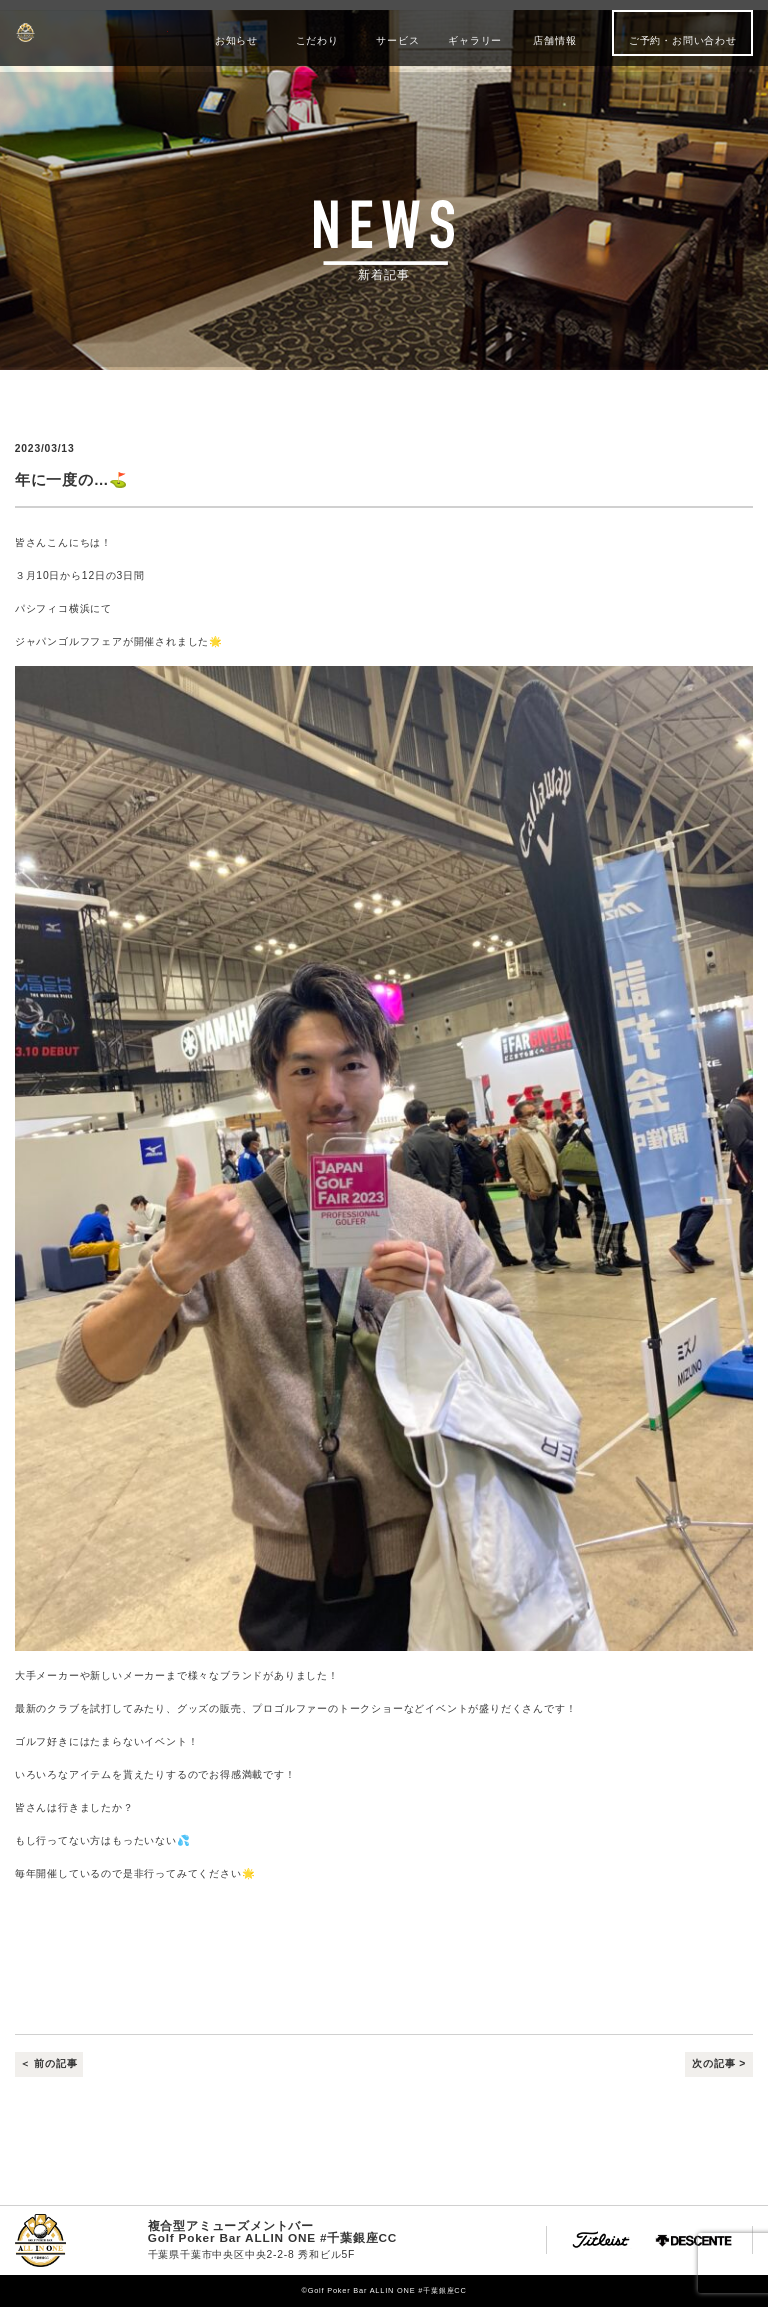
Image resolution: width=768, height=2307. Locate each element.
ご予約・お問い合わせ (683, 40)
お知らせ (236, 40)
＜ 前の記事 (49, 2064)
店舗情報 (554, 40)
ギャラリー (475, 40)
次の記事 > (719, 2064)
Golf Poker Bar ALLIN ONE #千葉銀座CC (91, 32)
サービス (397, 40)
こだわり (317, 40)
